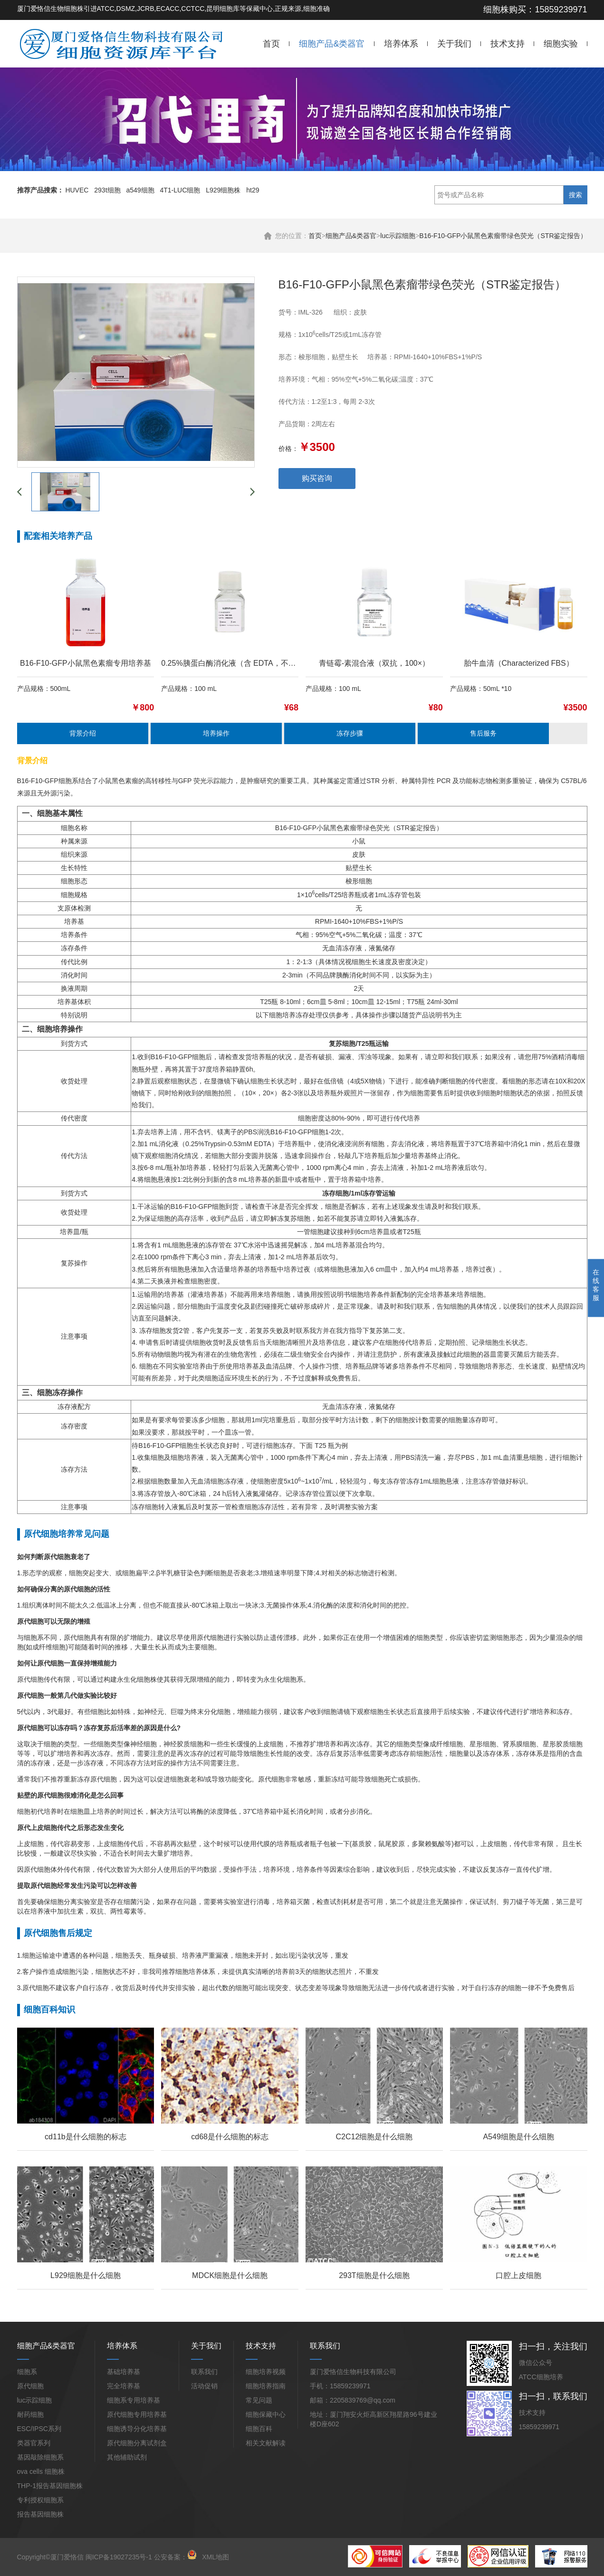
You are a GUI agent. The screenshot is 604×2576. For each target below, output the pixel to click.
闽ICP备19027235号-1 (119, 2557)
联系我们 (204, 2371)
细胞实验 (561, 43)
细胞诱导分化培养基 (137, 2428)
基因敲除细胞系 (40, 2457)
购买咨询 (317, 478)
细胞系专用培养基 (133, 2400)
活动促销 (204, 2386)
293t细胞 (107, 190)
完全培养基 (123, 2386)
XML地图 (215, 2557)
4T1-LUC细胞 (180, 190)
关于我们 (454, 43)
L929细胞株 (223, 190)
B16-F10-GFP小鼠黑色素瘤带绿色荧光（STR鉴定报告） (503, 235)
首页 (271, 43)
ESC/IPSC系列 (39, 2428)
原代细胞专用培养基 (137, 2414)
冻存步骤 (349, 733)
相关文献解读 (266, 2443)
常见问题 (259, 2400)
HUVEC (76, 190)
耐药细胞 (30, 2414)
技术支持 (507, 43)
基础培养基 (123, 2371)
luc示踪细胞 (397, 235)
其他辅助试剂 (127, 2457)
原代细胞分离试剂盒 (137, 2443)
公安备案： (175, 2557)
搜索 (575, 195)
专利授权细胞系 (40, 2500)
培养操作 (216, 733)
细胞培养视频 (266, 2371)
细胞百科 (259, 2428)
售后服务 (483, 733)
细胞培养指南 (266, 2386)
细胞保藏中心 (266, 2414)
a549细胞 (140, 190)
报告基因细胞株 (40, 2514)
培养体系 (401, 43)
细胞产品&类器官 (331, 43)
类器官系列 (33, 2443)
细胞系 (27, 2371)
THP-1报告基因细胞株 (50, 2486)
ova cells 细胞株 (41, 2471)
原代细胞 (30, 2386)
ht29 (252, 190)
